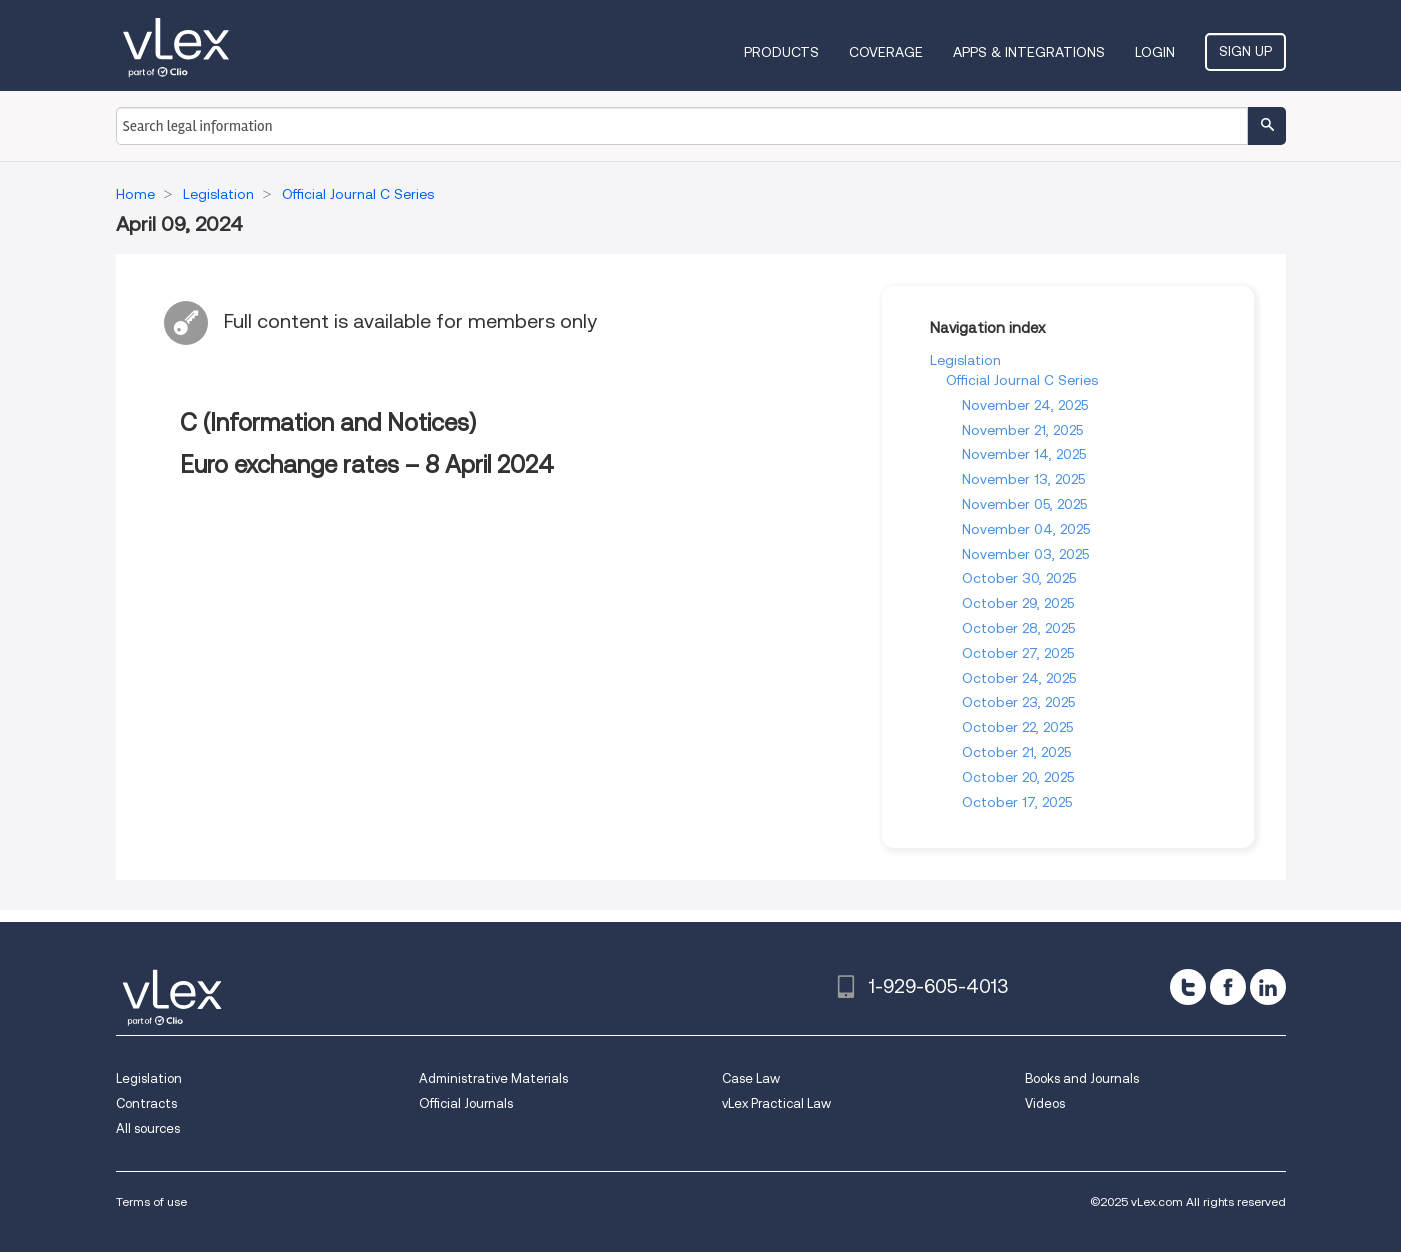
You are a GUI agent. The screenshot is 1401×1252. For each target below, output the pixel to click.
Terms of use (151, 1201)
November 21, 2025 (1022, 430)
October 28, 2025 (1018, 628)
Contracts (146, 1103)
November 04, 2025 (1026, 529)
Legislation (965, 360)
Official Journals (466, 1103)
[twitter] (1188, 987)
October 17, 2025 (1017, 802)
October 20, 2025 (1018, 777)
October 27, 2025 (1018, 653)
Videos (1045, 1103)
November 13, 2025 (1023, 479)
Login (1155, 52)
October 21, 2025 (1016, 752)
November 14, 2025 (1024, 454)
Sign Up (1245, 51)
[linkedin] (1268, 987)
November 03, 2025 (1025, 554)
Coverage (886, 52)
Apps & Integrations (1029, 52)
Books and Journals (1082, 1078)
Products (781, 52)
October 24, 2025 (1019, 678)
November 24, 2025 (1025, 405)
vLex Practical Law (776, 1103)
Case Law (751, 1078)
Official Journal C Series (1022, 380)
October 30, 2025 (1019, 578)
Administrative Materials (493, 1078)
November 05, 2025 (1024, 504)
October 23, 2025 (1018, 702)
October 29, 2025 (1018, 603)
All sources (148, 1128)
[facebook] (1228, 987)
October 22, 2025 (1017, 727)
